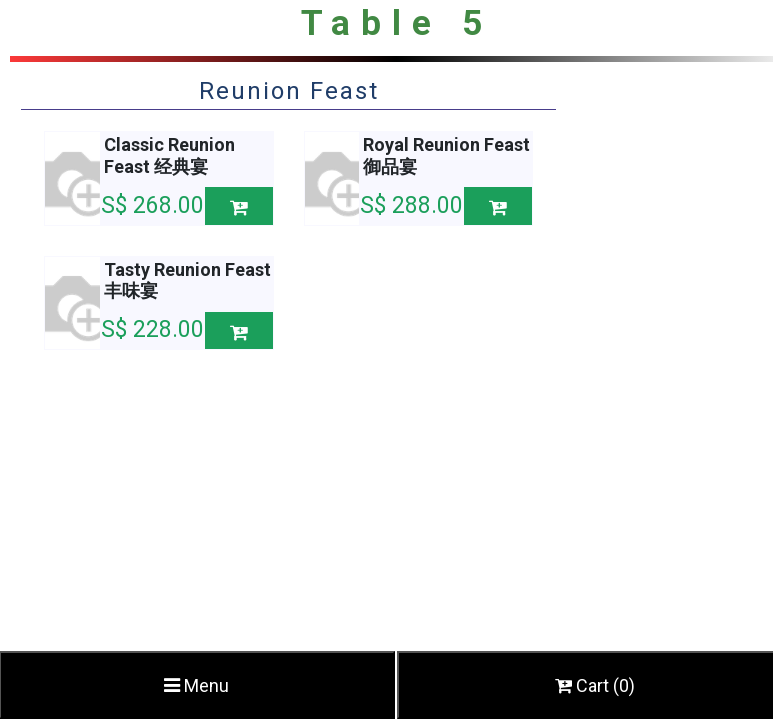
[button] (239, 205)
